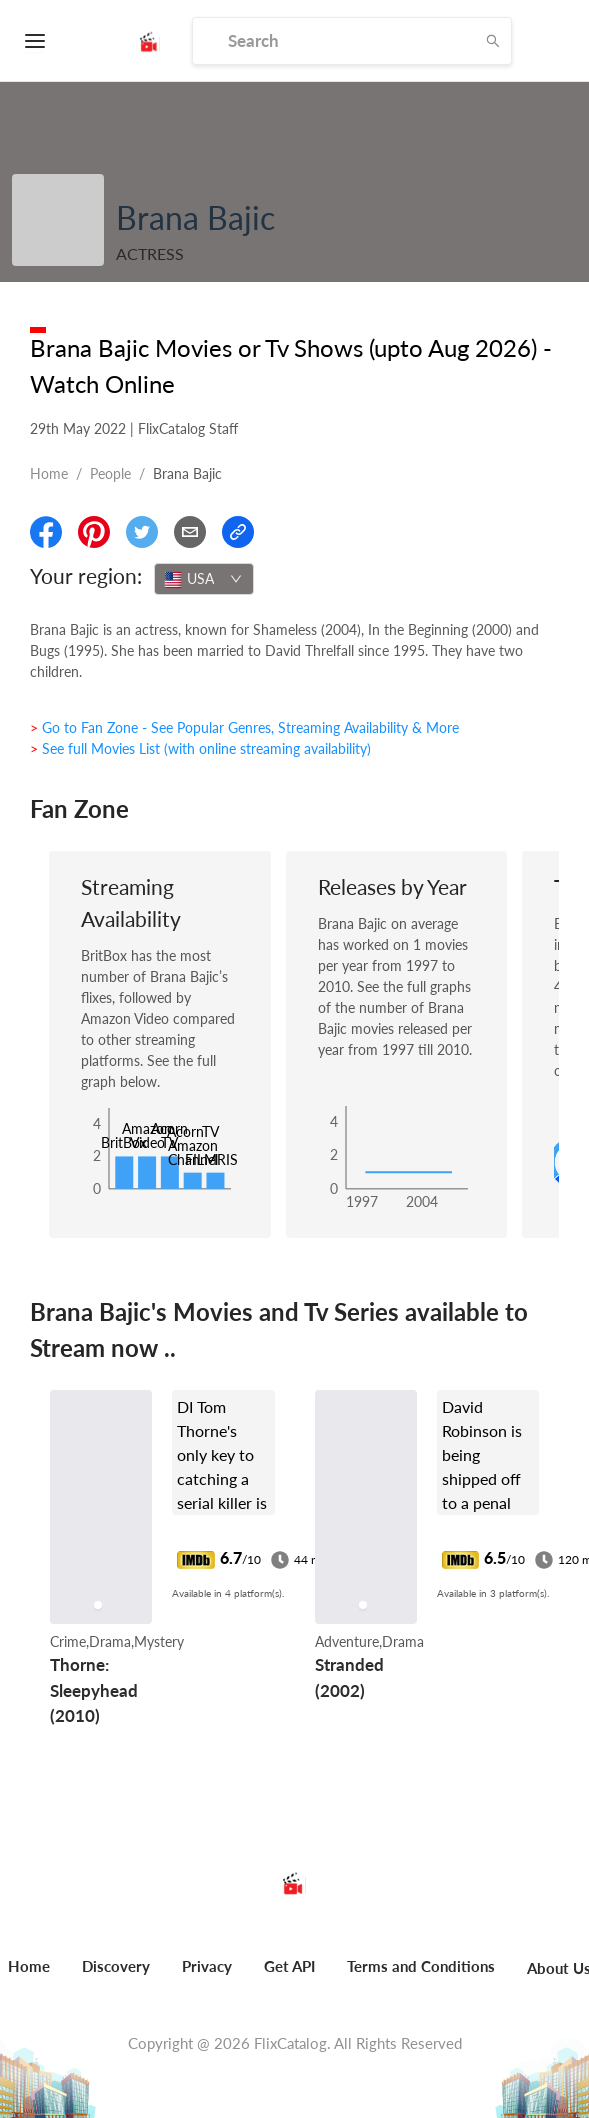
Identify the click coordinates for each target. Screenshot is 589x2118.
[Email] (190, 532)
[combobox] (204, 579)
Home (49, 473)
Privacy (207, 1966)
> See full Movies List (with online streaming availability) (200, 748)
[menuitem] (116, 1977)
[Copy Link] (238, 532)
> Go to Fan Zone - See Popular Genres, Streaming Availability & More (244, 727)
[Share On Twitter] (142, 532)
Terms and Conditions (421, 1966)
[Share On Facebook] (46, 532)
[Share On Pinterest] (94, 532)
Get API (289, 1966)
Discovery (116, 1966)
